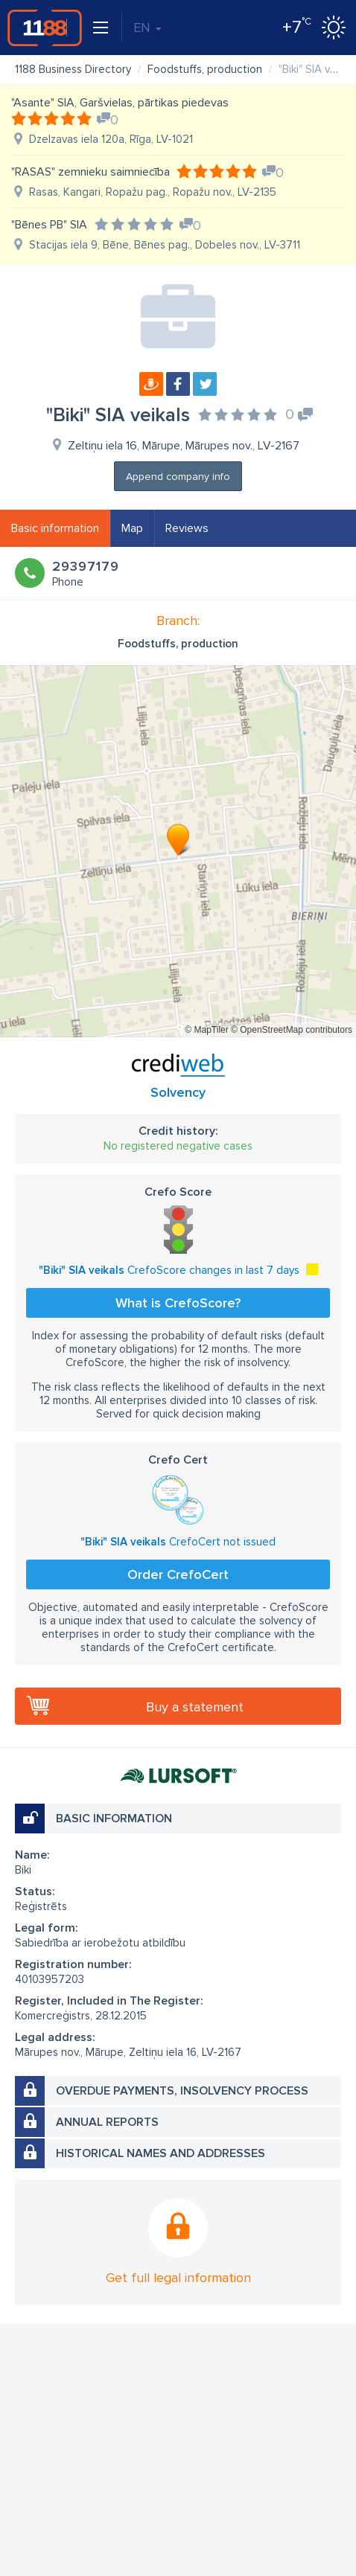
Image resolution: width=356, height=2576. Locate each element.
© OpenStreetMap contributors (291, 1030)
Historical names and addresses (160, 2153)
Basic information (55, 528)
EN (147, 27)
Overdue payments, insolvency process (182, 2090)
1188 (44, 27)
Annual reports (107, 2122)
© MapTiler (206, 1030)
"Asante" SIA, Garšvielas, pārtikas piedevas (120, 102)
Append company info (178, 476)
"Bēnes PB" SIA (49, 224)
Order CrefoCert (178, 1574)
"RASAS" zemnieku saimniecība (90, 171)
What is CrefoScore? (178, 1303)
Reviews (187, 528)
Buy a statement (195, 1707)
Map (132, 528)
